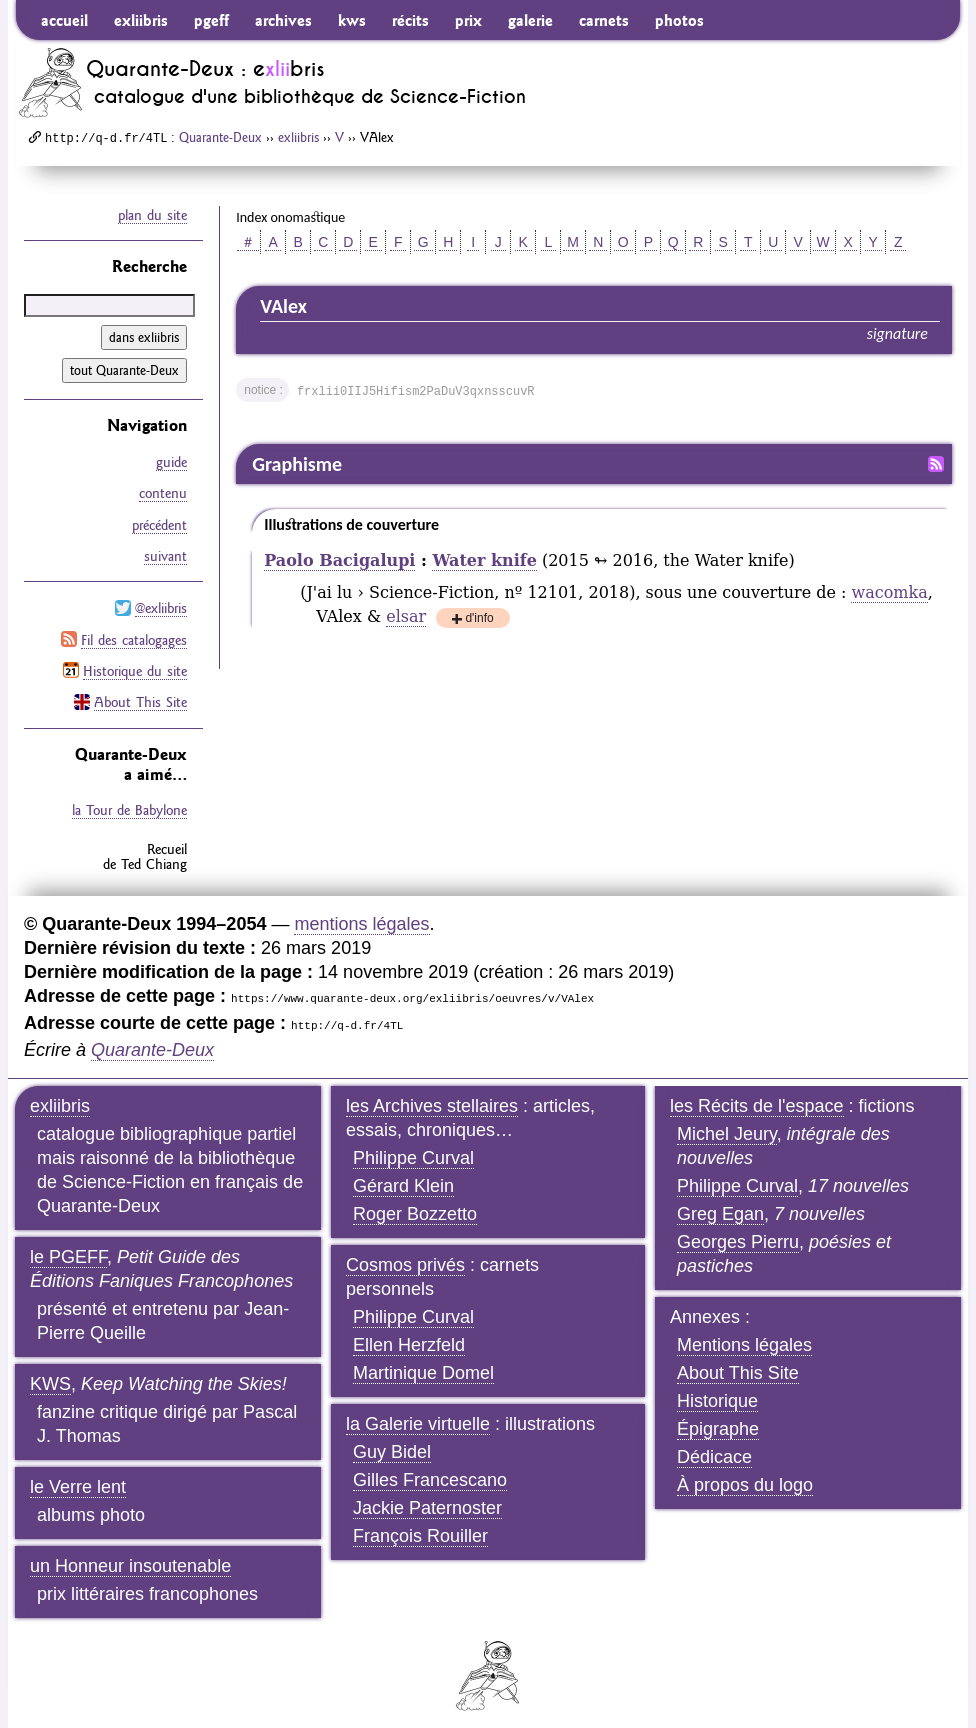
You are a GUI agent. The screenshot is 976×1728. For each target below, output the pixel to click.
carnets (604, 20)
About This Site (140, 692)
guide (171, 461)
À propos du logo (745, 1474)
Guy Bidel (392, 1441)
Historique (717, 1390)
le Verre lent (78, 1476)
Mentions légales (744, 1334)
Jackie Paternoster (427, 1497)
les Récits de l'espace (757, 1095)
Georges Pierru (738, 1231)
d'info (479, 619)
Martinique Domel (423, 1362)
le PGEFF (68, 1246)
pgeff (211, 20)
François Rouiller (420, 1525)
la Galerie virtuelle (418, 1413)
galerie (530, 20)
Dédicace (714, 1446)
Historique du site (135, 662)
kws (352, 20)
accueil (64, 20)
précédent (159, 521)
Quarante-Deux (220, 137)
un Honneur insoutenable (130, 1555)
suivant (165, 551)
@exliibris (161, 602)
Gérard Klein (403, 1175)
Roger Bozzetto (415, 1203)
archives (283, 20)
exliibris (141, 20)
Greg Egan (720, 1203)
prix (468, 20)
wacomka (889, 592)
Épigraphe (718, 1418)
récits (410, 20)
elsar (406, 616)
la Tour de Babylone (129, 800)
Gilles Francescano (430, 1469)
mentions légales (361, 913)
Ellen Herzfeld (409, 1334)
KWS (50, 1373)
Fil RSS (936, 464)
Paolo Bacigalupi (339, 560)
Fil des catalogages (134, 632)
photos (679, 20)
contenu (163, 491)
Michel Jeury (727, 1123)
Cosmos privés (405, 1254)
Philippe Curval (413, 1147)
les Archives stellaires (432, 1095)
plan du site (152, 215)
